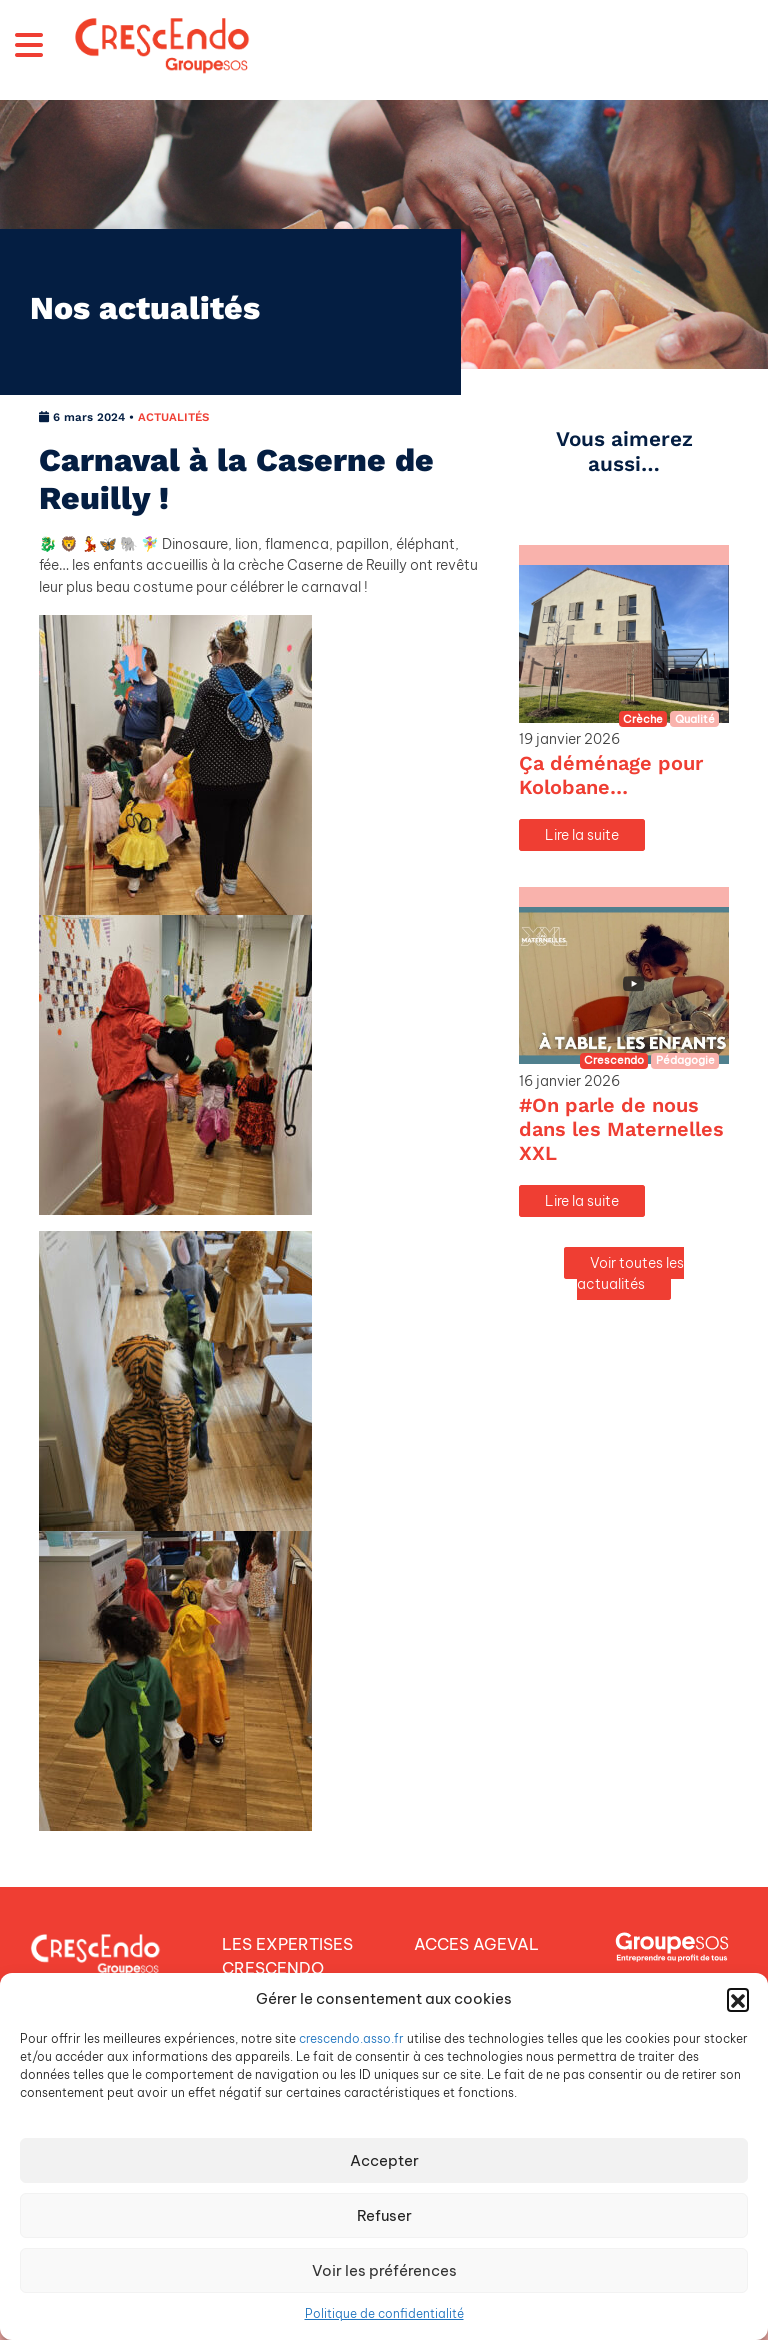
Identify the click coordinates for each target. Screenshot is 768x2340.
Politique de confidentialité (384, 2313)
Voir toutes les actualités (630, 1274)
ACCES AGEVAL (476, 1944)
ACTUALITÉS (173, 417)
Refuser (384, 2215)
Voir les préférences (384, 2270)
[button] (738, 1999)
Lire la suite (582, 835)
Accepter (384, 2160)
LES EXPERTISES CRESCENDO (287, 1956)
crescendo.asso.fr (351, 2038)
